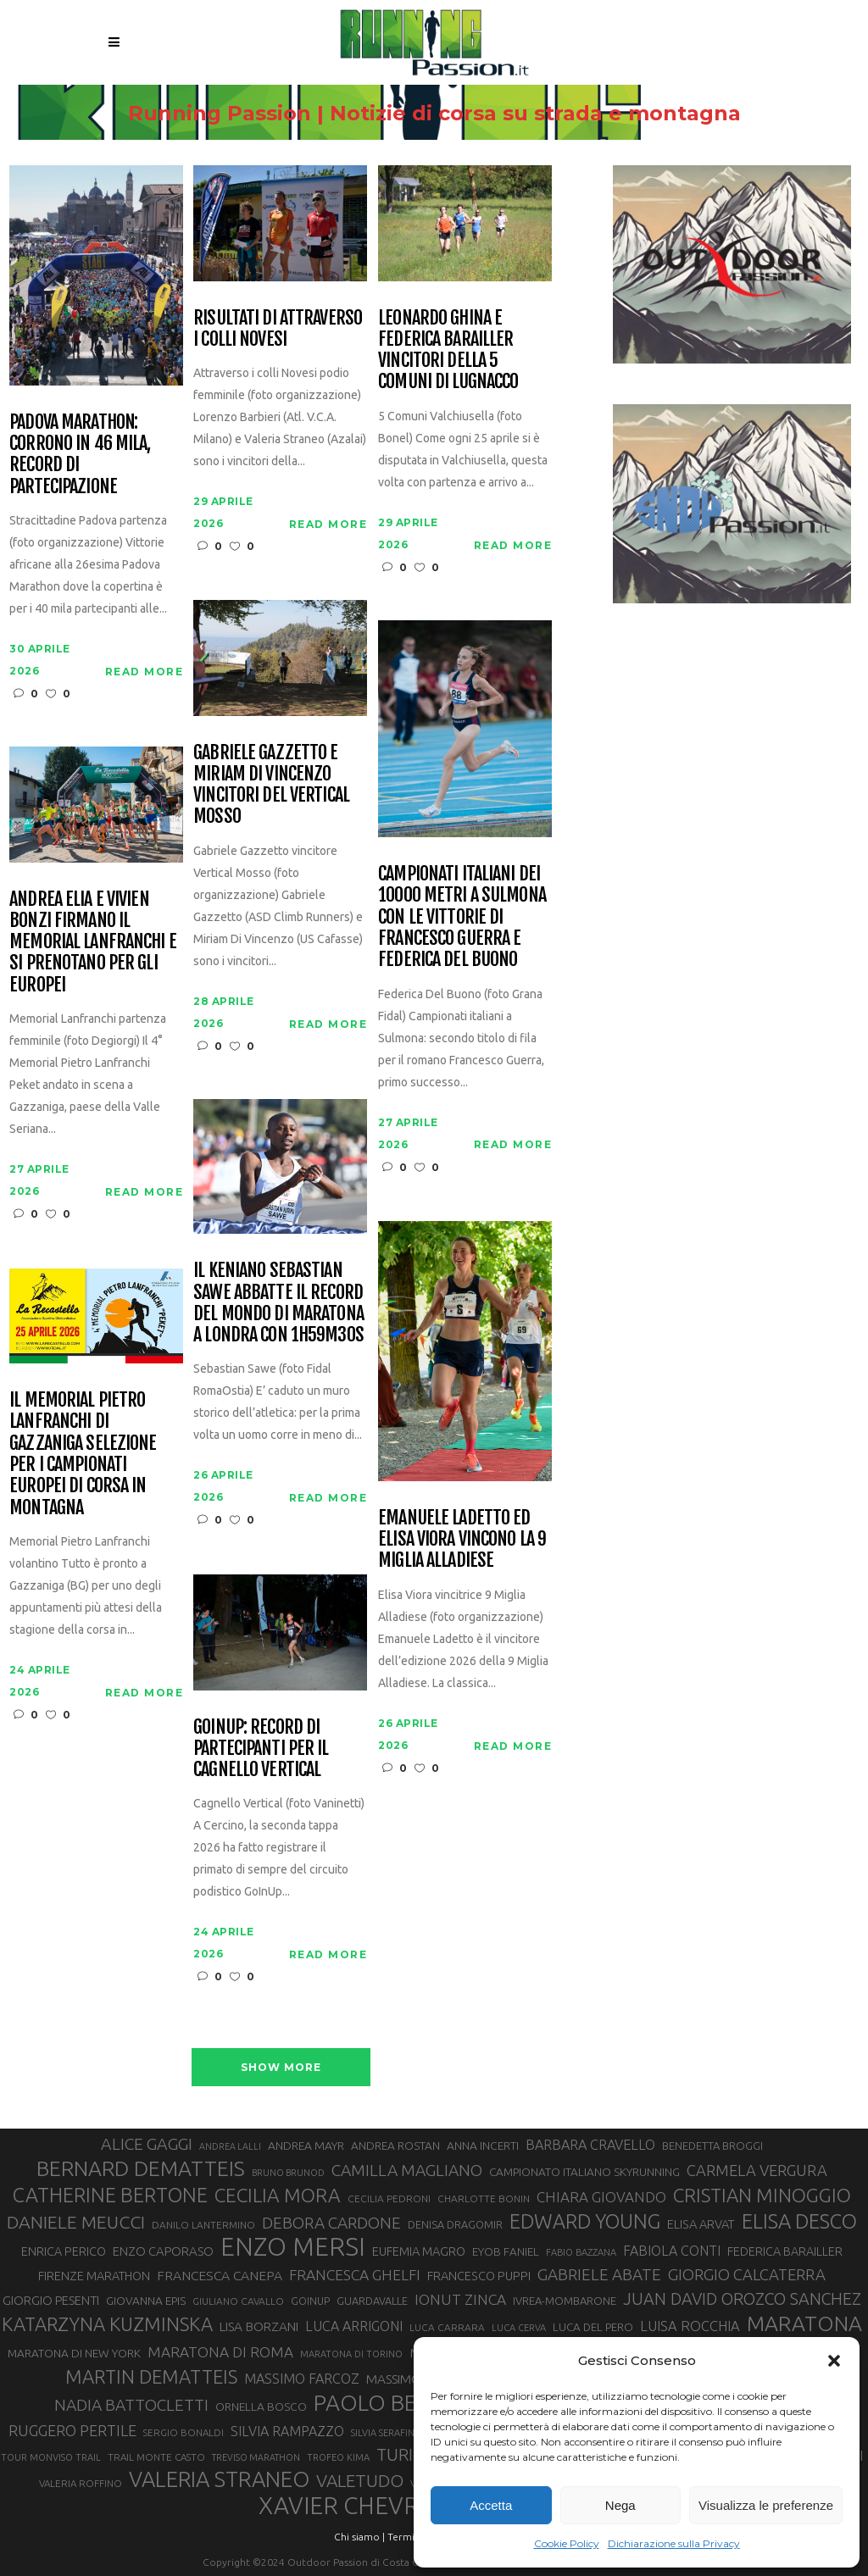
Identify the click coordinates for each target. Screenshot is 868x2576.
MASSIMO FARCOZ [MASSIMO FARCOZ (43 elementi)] (301, 2378)
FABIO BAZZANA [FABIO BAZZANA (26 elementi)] (581, 2252)
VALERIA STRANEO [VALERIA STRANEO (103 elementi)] (219, 2479)
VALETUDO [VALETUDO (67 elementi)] (359, 2480)
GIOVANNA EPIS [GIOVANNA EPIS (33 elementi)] (146, 2300)
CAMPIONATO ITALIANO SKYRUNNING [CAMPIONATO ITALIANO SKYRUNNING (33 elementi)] (584, 2172)
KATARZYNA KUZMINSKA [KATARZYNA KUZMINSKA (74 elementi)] (107, 2323)
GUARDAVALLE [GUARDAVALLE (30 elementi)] (372, 2301)
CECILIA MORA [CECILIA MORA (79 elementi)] (277, 2195)
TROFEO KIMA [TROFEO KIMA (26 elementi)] (338, 2457)
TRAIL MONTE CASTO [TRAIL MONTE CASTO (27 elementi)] (156, 2456)
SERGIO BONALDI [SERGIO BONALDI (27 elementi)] (183, 2432)
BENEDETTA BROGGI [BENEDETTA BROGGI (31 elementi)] (712, 2145)
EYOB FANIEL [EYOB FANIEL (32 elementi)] (505, 2252)
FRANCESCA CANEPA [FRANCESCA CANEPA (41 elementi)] (219, 2275)
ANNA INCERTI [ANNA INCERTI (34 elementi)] (483, 2145)
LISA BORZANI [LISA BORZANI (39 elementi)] (259, 2326)
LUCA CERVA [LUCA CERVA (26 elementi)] (519, 2328)
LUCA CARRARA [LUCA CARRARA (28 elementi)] (447, 2327)
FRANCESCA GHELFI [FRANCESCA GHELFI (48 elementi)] (354, 2275)
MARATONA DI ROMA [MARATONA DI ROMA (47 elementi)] (220, 2352)
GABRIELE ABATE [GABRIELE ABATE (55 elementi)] (599, 2274)
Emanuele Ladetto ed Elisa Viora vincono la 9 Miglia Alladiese (462, 1539)
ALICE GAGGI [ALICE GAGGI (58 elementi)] (146, 2144)
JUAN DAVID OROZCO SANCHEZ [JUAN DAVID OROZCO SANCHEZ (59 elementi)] (742, 2299)
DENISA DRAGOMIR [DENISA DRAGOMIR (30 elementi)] (455, 2224)
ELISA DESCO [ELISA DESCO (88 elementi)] (799, 2222)
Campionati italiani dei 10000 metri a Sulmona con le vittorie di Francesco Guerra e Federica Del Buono (462, 916)
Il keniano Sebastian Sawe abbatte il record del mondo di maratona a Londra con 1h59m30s (278, 1302)
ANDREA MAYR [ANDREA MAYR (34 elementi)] (306, 2145)
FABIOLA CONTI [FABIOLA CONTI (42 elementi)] (672, 2250)
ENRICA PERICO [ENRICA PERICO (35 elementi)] (63, 2251)
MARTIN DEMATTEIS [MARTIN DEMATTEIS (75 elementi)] (151, 2376)
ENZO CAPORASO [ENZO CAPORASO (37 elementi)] (163, 2251)
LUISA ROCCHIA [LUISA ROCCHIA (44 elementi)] (690, 2326)
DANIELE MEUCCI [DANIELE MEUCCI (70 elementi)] (76, 2222)
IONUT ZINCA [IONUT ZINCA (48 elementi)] (460, 2299)
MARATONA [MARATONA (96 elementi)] (804, 2323)
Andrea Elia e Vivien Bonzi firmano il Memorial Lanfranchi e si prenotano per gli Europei (92, 941)
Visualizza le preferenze (765, 2505)
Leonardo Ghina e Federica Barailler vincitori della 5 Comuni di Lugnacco (448, 349)
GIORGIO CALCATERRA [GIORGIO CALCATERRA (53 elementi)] (747, 2275)
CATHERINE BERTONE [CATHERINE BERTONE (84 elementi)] (110, 2195)
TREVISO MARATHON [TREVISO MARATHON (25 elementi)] (256, 2457)
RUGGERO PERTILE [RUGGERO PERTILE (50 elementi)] (72, 2430)
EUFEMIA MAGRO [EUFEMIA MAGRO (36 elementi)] (418, 2251)
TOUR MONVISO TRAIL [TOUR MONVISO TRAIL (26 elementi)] (51, 2457)
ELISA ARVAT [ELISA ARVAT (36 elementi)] (701, 2224)
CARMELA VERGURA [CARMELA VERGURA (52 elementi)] (757, 2170)
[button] (834, 2360)
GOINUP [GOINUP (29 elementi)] (310, 2301)
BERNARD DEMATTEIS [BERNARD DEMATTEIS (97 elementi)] (140, 2168)
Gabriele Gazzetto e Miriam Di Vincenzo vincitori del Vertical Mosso (271, 784)
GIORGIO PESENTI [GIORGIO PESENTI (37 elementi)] (51, 2300)
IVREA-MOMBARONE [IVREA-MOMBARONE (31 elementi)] (564, 2301)
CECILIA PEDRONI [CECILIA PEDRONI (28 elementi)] (389, 2198)
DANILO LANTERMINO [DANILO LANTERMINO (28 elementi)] (203, 2224)
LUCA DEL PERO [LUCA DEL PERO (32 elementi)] (593, 2327)
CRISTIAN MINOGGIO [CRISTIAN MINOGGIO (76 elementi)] (762, 2195)
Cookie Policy (566, 2543)
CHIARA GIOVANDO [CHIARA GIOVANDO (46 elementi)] (601, 2197)
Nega (620, 2505)
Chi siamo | (359, 2536)
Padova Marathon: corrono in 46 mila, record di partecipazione (79, 454)
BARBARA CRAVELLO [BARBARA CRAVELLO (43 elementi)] (590, 2144)
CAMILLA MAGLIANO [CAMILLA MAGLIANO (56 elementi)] (406, 2170)
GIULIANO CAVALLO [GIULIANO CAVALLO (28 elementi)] (238, 2301)
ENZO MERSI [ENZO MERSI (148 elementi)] (292, 2247)
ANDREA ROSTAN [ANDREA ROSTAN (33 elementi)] (395, 2145)
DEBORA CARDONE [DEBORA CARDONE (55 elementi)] (331, 2222)
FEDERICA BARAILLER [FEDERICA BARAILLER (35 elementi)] (785, 2251)
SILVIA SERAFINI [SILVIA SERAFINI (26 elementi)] (384, 2433)
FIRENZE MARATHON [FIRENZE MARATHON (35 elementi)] (94, 2276)
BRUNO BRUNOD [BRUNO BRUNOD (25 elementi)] (288, 2173)
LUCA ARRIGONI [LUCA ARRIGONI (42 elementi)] (354, 2326)
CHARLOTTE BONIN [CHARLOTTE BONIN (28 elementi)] (483, 2198)
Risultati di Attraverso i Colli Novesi (277, 328)
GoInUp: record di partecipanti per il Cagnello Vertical (260, 1748)
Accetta (491, 2505)
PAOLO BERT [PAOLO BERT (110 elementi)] (378, 2402)
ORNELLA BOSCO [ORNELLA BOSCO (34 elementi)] (261, 2406)
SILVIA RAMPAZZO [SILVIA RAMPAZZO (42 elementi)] (287, 2431)
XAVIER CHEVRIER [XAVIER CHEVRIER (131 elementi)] (356, 2506)
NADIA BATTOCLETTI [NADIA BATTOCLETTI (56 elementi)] (131, 2405)
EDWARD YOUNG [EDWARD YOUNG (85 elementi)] (584, 2221)
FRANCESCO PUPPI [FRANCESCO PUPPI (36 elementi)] (479, 2275)
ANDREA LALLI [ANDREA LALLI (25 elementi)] (230, 2146)
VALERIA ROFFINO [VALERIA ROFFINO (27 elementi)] (80, 2483)
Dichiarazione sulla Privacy (674, 2543)
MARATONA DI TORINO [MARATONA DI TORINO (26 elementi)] (351, 2354)
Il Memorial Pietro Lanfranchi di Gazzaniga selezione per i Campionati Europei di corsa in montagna (82, 1453)
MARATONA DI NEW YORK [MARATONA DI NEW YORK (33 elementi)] (74, 2353)
